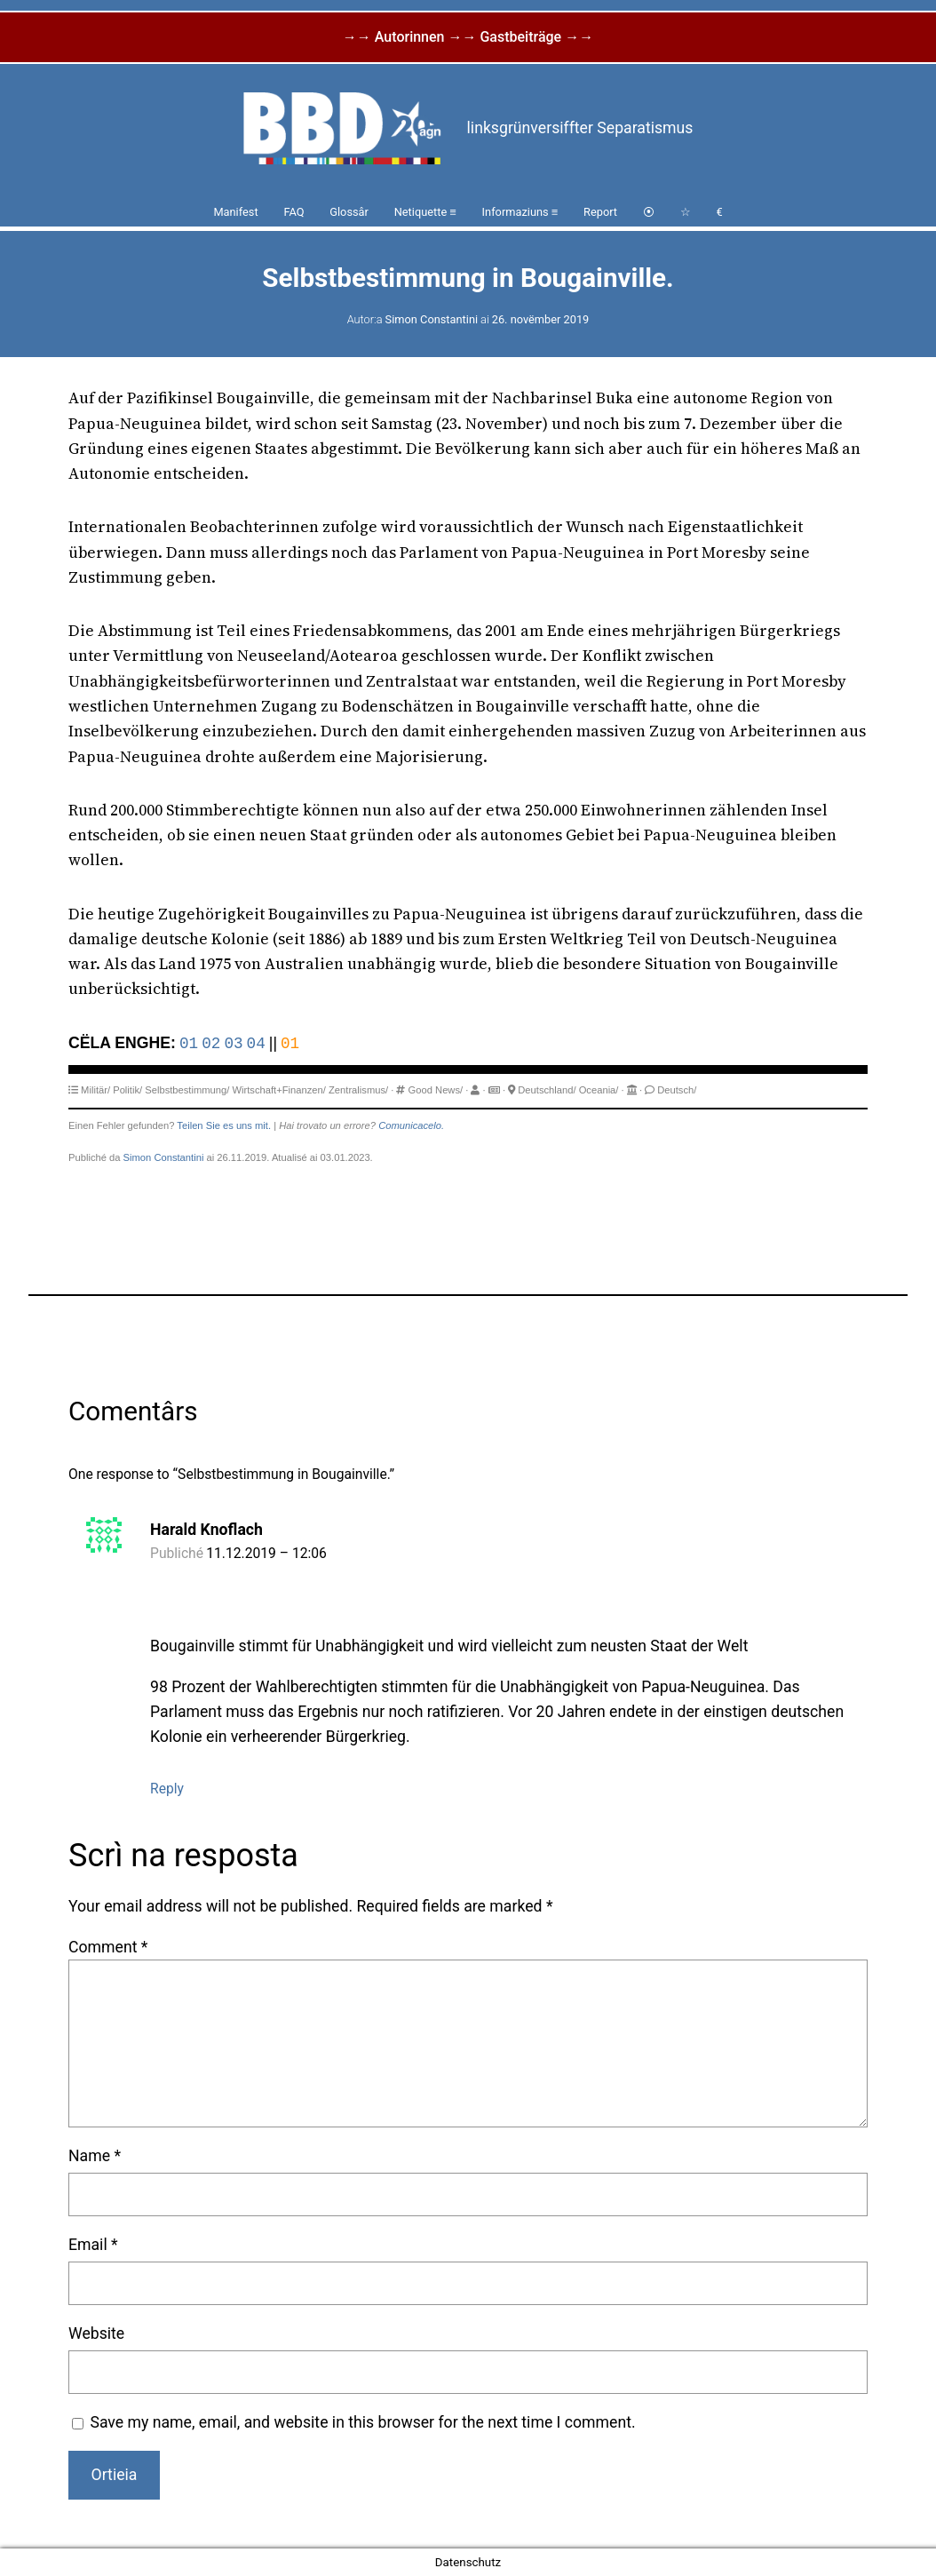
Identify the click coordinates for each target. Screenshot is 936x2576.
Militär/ (95, 1090)
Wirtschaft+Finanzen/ (278, 1090)
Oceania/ (599, 1090)
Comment (107, 1947)
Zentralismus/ (358, 1090)
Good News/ (436, 1090)
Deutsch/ (676, 1090)
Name (94, 2156)
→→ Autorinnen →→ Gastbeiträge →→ (468, 36)
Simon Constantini (431, 319)
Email (93, 2245)
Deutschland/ (546, 1090)
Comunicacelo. (411, 1125)
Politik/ (127, 1090)
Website (96, 2333)
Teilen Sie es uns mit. (224, 1125)
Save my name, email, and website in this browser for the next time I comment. (362, 2422)
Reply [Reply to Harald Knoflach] (167, 1788)
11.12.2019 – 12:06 (266, 1553)
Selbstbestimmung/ (187, 1090)
